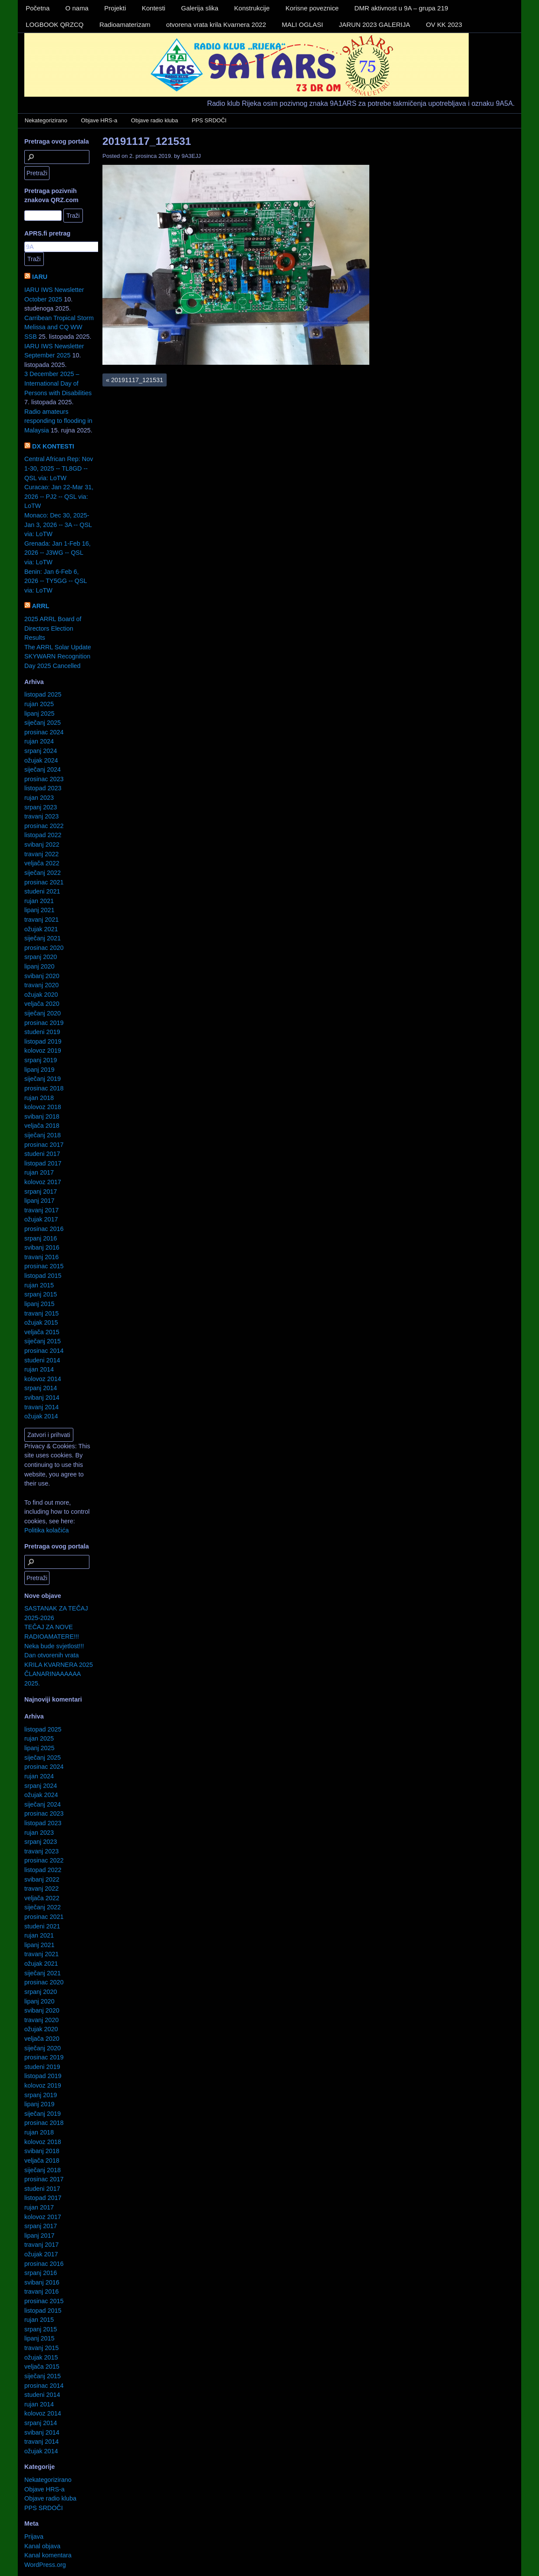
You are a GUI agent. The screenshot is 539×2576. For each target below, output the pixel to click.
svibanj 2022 (41, 844)
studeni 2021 (42, 891)
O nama (77, 8)
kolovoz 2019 (42, 1050)
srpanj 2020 (40, 956)
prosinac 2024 (43, 732)
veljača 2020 (41, 1003)
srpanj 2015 (40, 1294)
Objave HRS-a (99, 120)
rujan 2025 (39, 703)
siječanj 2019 (42, 1078)
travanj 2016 (41, 1257)
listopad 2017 (43, 1163)
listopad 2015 (43, 1275)
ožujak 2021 (41, 929)
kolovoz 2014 (42, 1378)
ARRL (40, 605)
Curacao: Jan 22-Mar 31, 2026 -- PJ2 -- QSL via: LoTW (58, 496)
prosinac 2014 (43, 1350)
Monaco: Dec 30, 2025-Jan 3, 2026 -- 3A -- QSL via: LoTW (58, 524)
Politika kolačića (46, 1530)
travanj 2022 (41, 854)
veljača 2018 (41, 1125)
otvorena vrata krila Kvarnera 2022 (216, 24)
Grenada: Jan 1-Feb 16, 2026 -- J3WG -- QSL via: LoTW (57, 553)
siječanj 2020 (42, 1013)
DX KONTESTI (53, 446)
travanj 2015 (41, 1313)
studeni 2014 (42, 1360)
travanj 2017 (41, 1210)
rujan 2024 (39, 741)
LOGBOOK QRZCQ (54, 24)
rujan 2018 (39, 1097)
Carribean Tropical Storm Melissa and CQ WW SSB (59, 327)
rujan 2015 (39, 1285)
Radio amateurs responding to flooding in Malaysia (58, 421)
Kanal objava (42, 2546)
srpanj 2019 (40, 1060)
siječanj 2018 (42, 1135)
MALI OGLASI (302, 24)
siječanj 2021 (42, 938)
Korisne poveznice (312, 8)
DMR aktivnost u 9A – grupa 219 (401, 8)
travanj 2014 (41, 1407)
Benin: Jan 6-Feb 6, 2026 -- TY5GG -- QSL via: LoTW (55, 581)
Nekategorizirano (46, 120)
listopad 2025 (43, 694)
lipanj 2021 (39, 910)
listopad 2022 (43, 834)
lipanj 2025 (39, 713)
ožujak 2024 (41, 760)
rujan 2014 (39, 1369)
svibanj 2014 (41, 1397)
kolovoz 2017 (42, 1181)
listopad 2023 (43, 788)
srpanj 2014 (40, 1388)
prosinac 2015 (43, 1266)
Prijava (33, 2536)
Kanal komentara (48, 2555)
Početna (37, 8)
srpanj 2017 (40, 1191)
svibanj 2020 (41, 975)
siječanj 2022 (42, 872)
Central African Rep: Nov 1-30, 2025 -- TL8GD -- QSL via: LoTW (58, 468)
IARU (39, 276)
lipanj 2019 (39, 1069)
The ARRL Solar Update (57, 647)
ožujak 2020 (41, 994)
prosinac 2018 (43, 1088)
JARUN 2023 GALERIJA (374, 24)
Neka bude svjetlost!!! (54, 1646)
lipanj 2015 (39, 1303)
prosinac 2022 (43, 825)
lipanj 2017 (39, 1200)
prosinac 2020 (43, 947)
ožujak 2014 (41, 1416)
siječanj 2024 (42, 769)
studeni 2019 (42, 1031)
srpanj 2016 (40, 1238)
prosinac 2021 (43, 882)
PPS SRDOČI (209, 120)
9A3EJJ (191, 156)
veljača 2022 (41, 863)
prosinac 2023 (43, 779)
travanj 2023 (41, 816)
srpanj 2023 (40, 807)
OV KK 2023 (444, 24)
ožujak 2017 (41, 1219)
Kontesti (153, 8)
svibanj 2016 (41, 1247)
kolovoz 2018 (42, 1106)
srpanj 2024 (40, 750)
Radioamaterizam (125, 24)
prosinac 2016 (43, 1228)
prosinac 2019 (43, 1022)
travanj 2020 (41, 985)
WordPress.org (45, 2564)
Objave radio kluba (154, 120)
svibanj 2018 (41, 1116)
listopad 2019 (43, 1041)
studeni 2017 (42, 1153)
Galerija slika (199, 8)
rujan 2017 (39, 1172)
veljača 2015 (41, 1332)
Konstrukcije (252, 8)
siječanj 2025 (42, 722)
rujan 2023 (39, 797)
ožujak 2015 (41, 1322)
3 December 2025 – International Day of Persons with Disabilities (58, 383)
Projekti (115, 8)
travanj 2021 (41, 919)
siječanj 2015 (42, 1341)
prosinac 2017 (43, 1144)
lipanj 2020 (39, 966)
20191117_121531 (146, 141)
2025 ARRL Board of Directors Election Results (52, 628)
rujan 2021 (39, 900)
